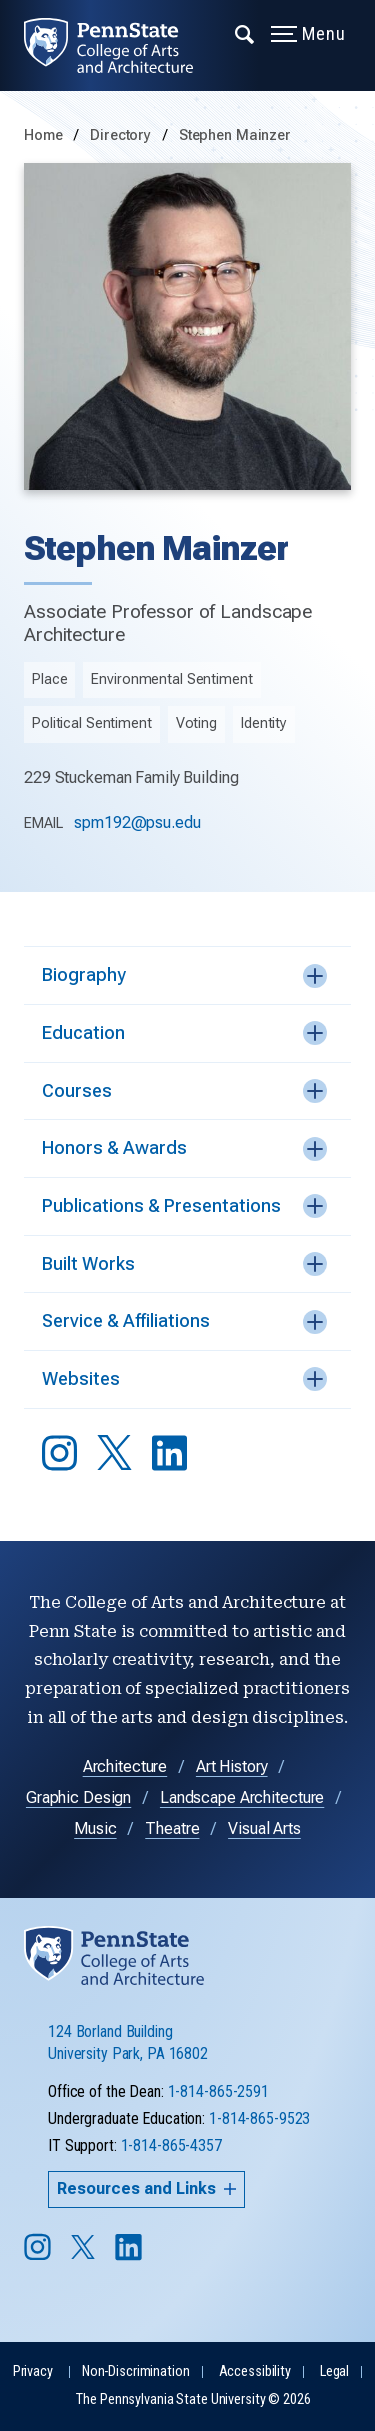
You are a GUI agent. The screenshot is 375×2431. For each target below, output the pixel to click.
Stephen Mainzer (235, 135)
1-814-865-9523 (259, 2118)
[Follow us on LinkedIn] (130, 2256)
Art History (232, 1766)
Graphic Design (78, 1797)
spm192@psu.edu (137, 822)
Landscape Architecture (242, 1797)
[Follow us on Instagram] (39, 2256)
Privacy (33, 2371)
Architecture (125, 1766)
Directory (122, 135)
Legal (334, 2371)
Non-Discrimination (136, 2371)
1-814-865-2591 (218, 2091)
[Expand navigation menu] (245, 33)
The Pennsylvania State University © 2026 (193, 2399)
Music (95, 1828)
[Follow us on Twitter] (85, 2253)
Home (43, 135)
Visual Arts (264, 1828)
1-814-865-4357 (171, 2145)
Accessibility (255, 2371)
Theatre (172, 1828)
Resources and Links (146, 2188)
